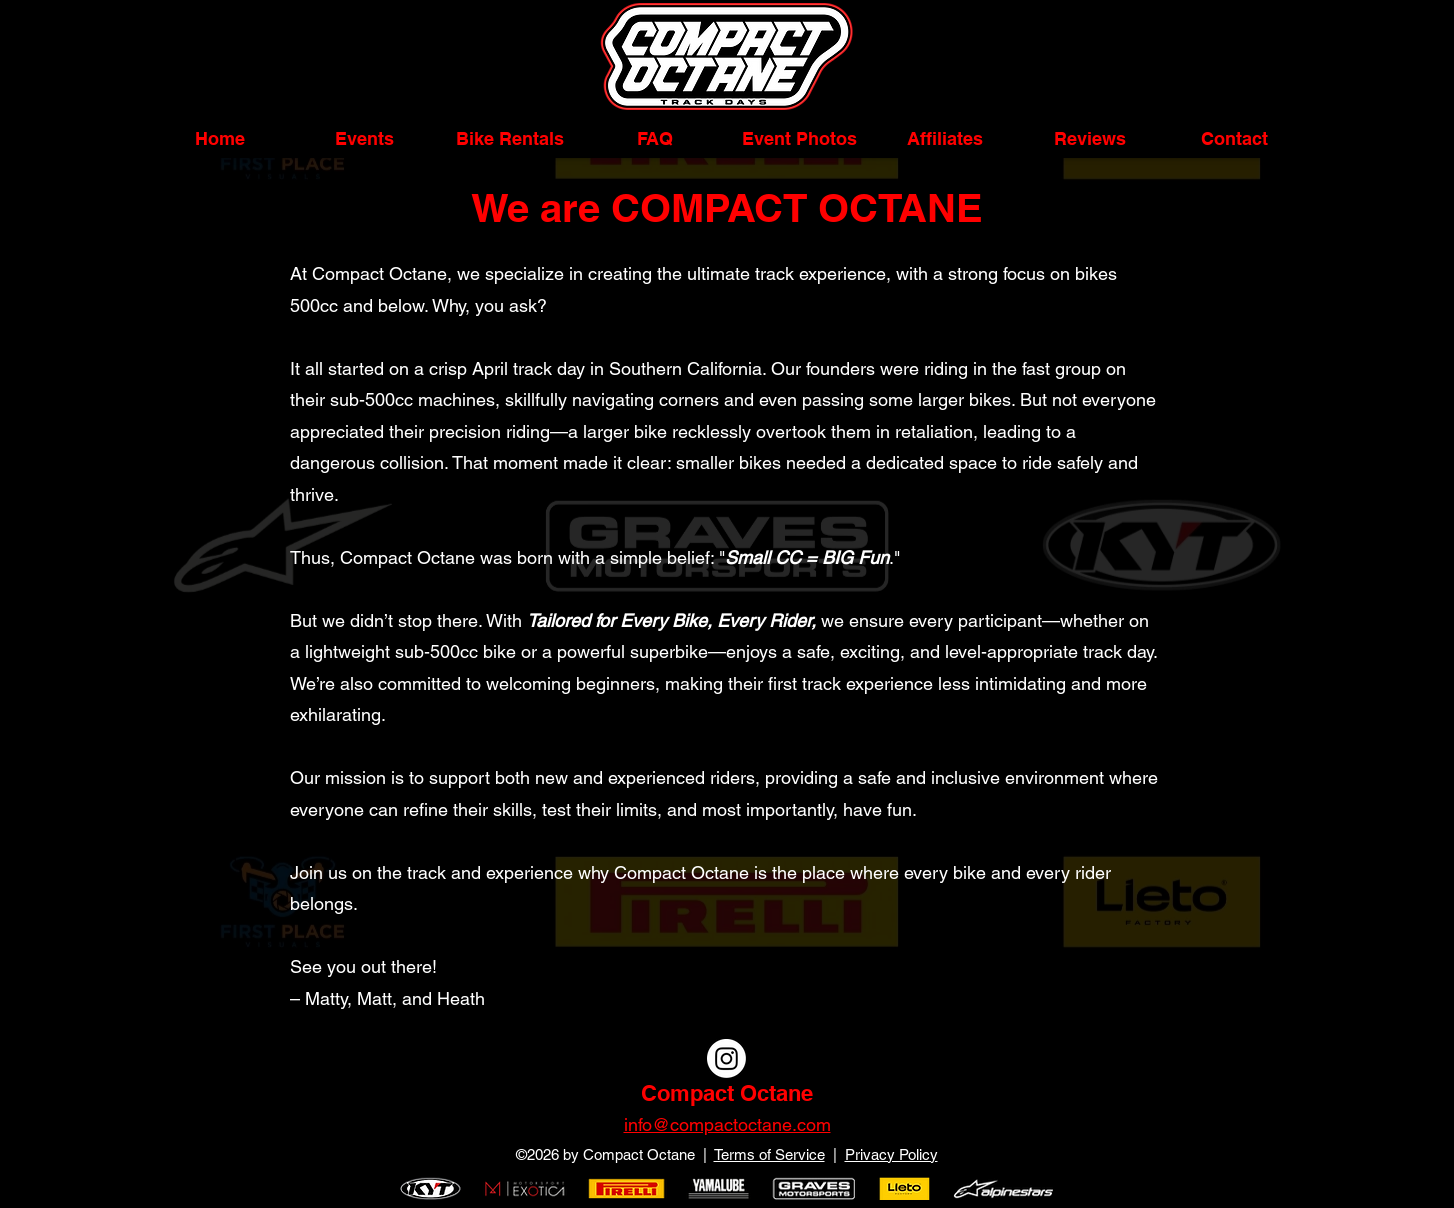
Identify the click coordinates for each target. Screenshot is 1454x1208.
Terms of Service (769, 1154)
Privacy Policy (891, 1154)
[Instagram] (726, 1058)
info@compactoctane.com (727, 1124)
